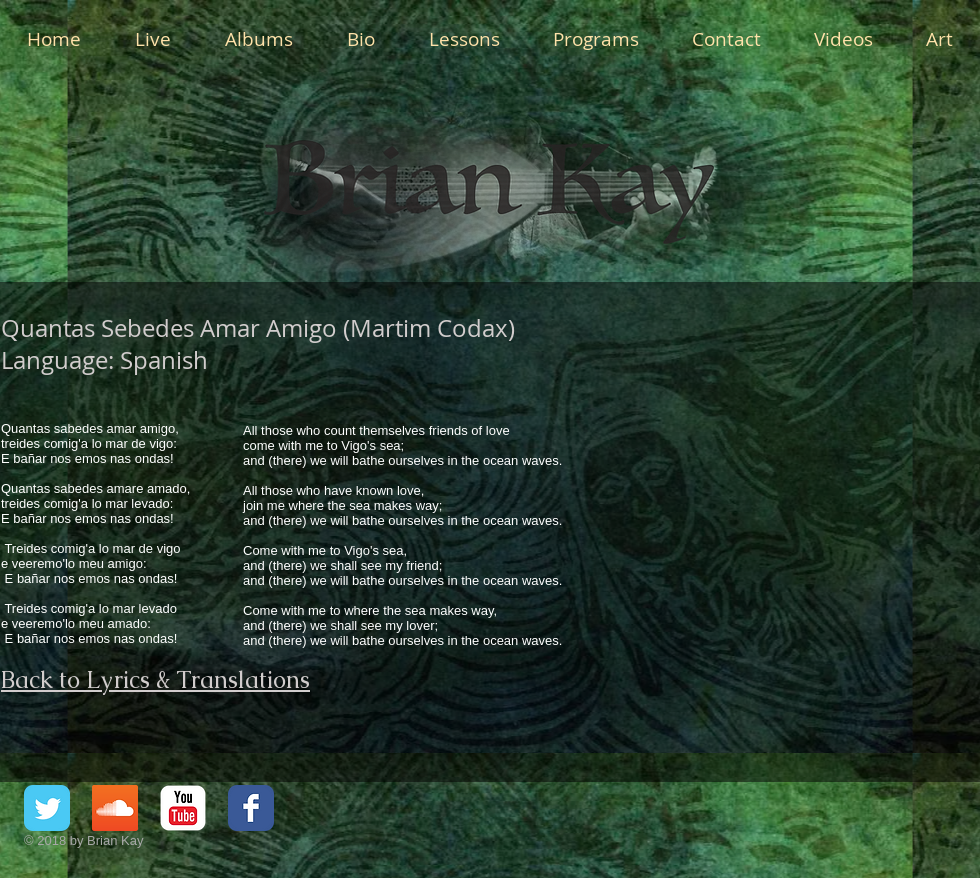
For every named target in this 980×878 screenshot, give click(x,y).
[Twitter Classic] (47, 808)
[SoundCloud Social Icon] (115, 808)
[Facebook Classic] (251, 808)
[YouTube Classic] (183, 808)
